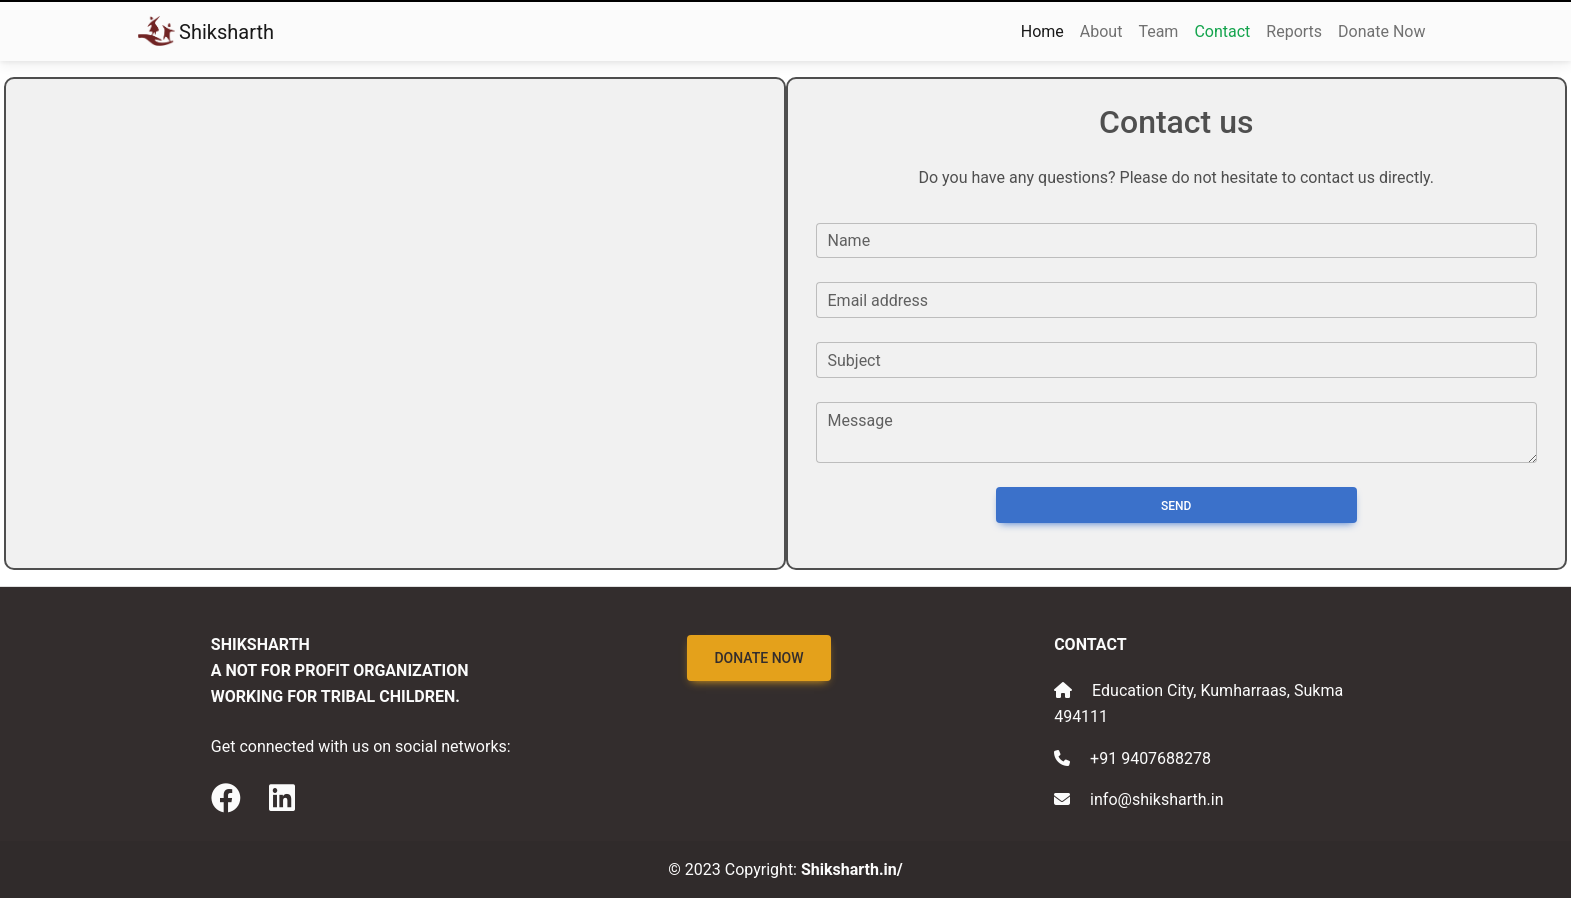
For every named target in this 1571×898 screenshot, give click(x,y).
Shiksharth (206, 31)
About (1101, 31)
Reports (1294, 31)
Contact (1222, 31)
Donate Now (1381, 31)
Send (1176, 506)
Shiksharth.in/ (852, 869)
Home (1042, 31)
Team (1158, 31)
